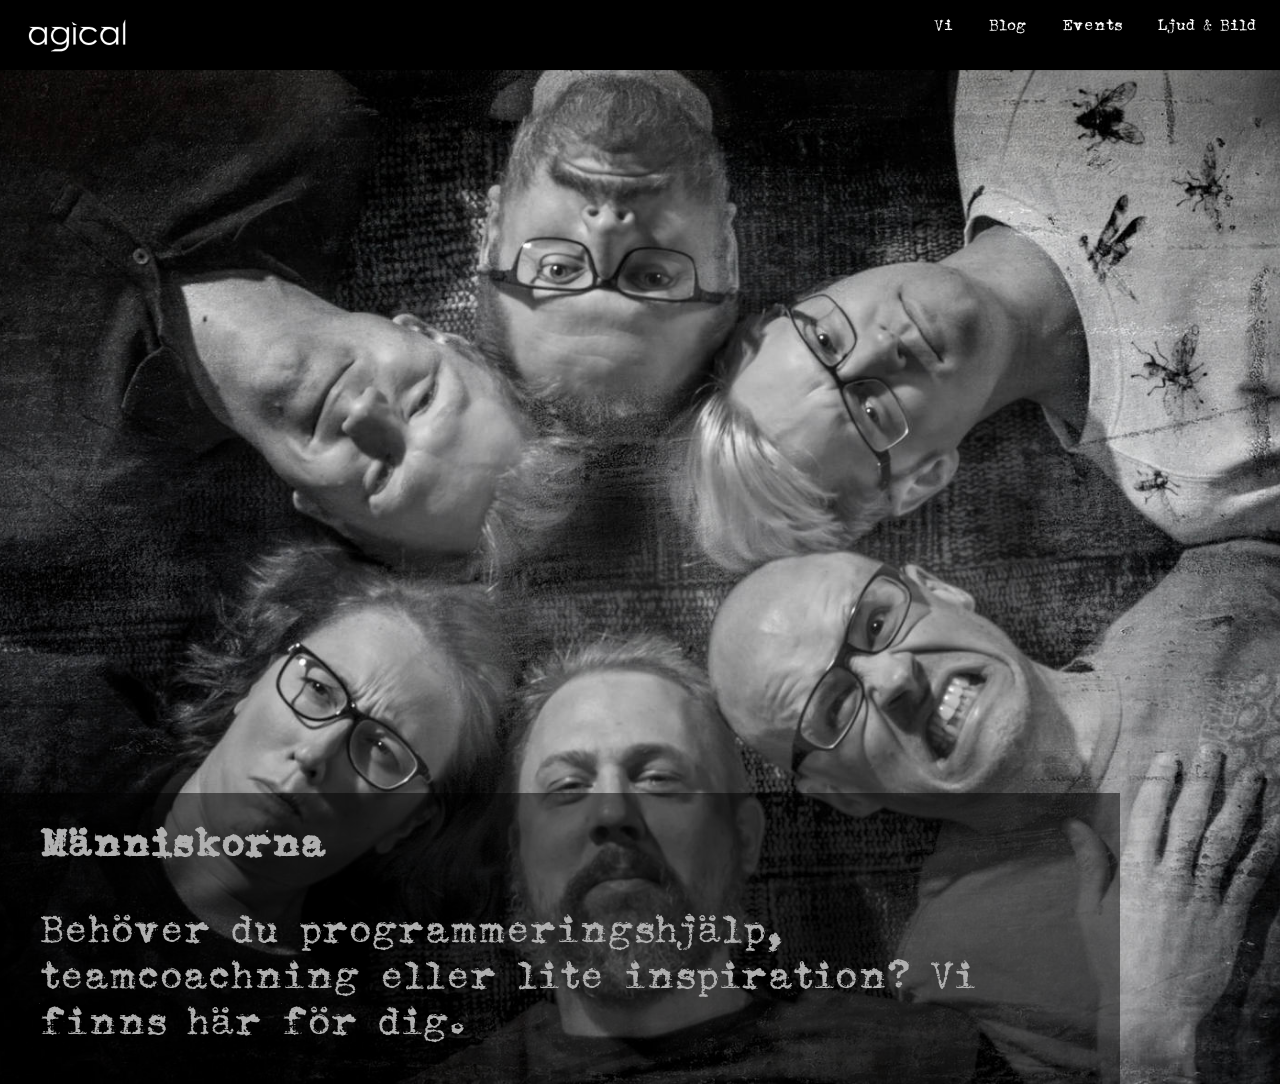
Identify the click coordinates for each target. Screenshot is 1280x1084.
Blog (1007, 25)
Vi (943, 25)
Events (1092, 25)
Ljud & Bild (1207, 25)
